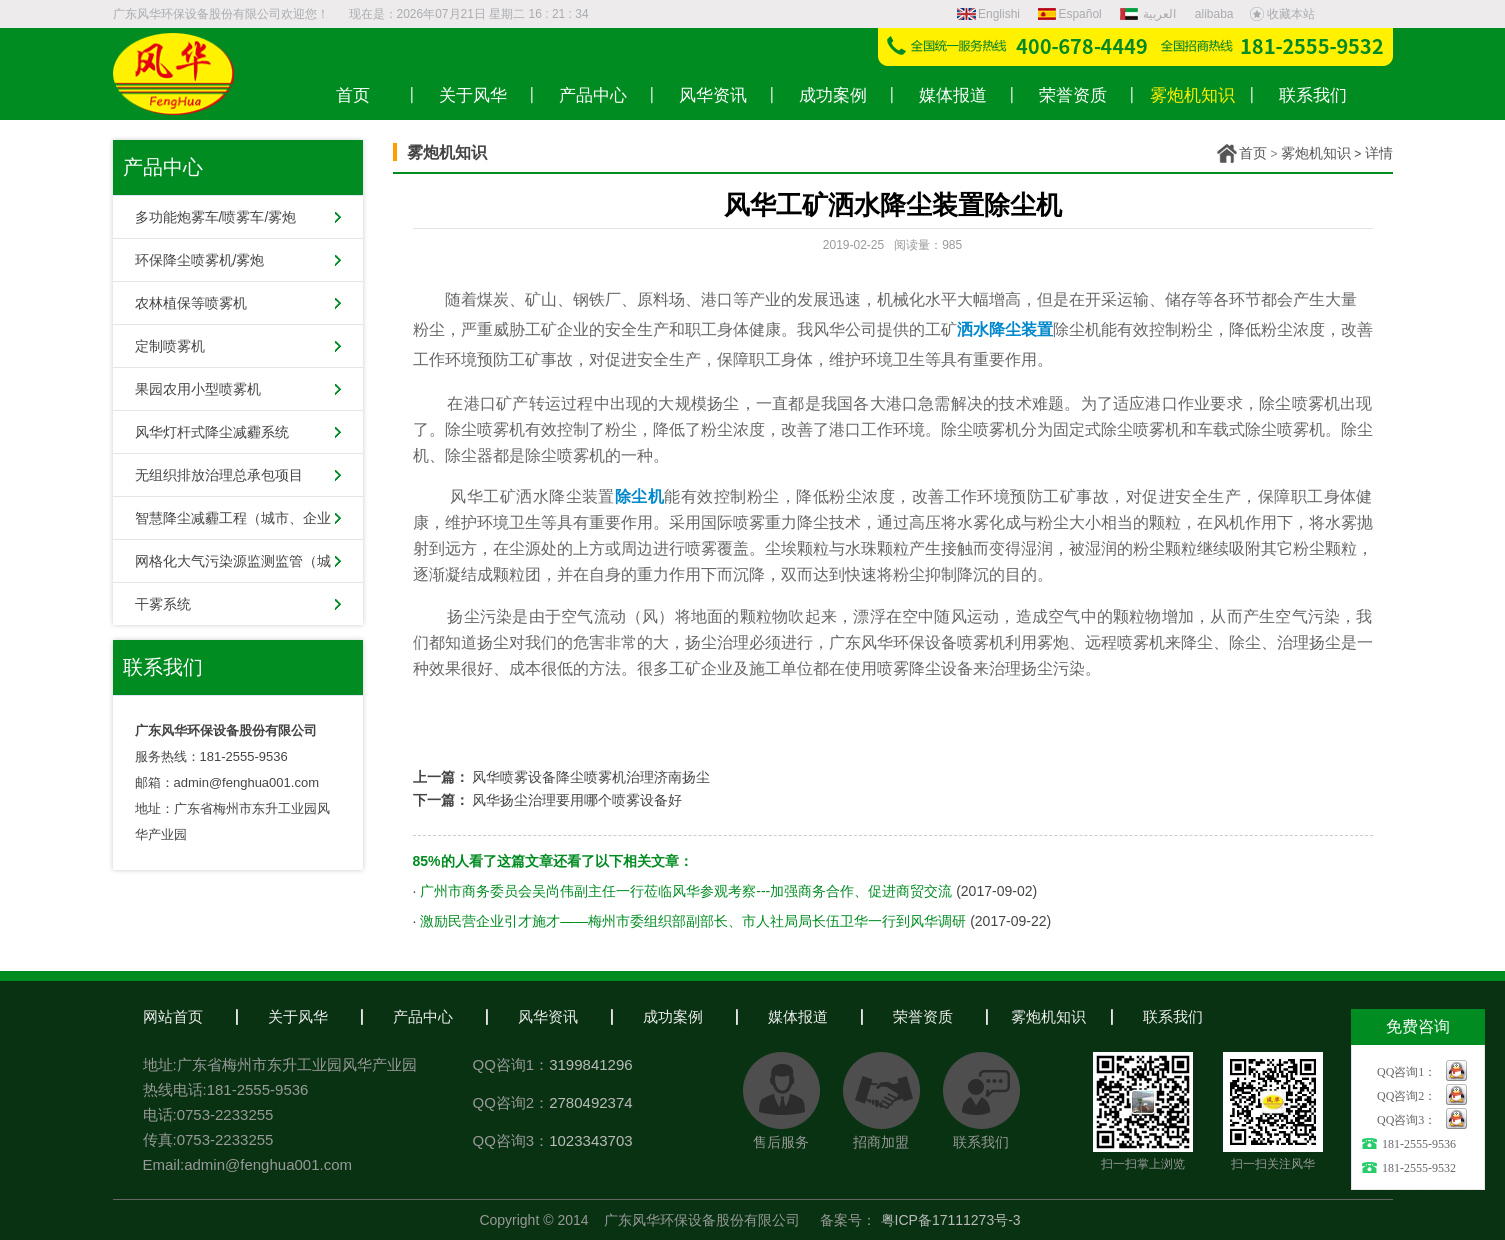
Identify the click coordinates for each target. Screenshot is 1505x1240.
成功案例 (673, 1016)
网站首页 (173, 1016)
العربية (1150, 14)
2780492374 (590, 1102)
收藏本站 (1282, 14)
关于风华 (298, 1016)
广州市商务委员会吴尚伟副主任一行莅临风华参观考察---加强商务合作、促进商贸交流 (686, 891)
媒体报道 (798, 1016)
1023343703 (590, 1140)
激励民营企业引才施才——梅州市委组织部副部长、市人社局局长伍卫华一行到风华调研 (693, 921)
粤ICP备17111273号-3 (951, 1220)
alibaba (1214, 14)
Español (1069, 14)
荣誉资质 (923, 1016)
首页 (1253, 153)
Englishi (988, 14)
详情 (1379, 153)
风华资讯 (548, 1016)
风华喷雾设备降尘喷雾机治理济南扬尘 (591, 777)
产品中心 (423, 1016)
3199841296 (590, 1064)
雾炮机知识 (1316, 153)
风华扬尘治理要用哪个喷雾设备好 (577, 800)
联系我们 (1173, 1016)
